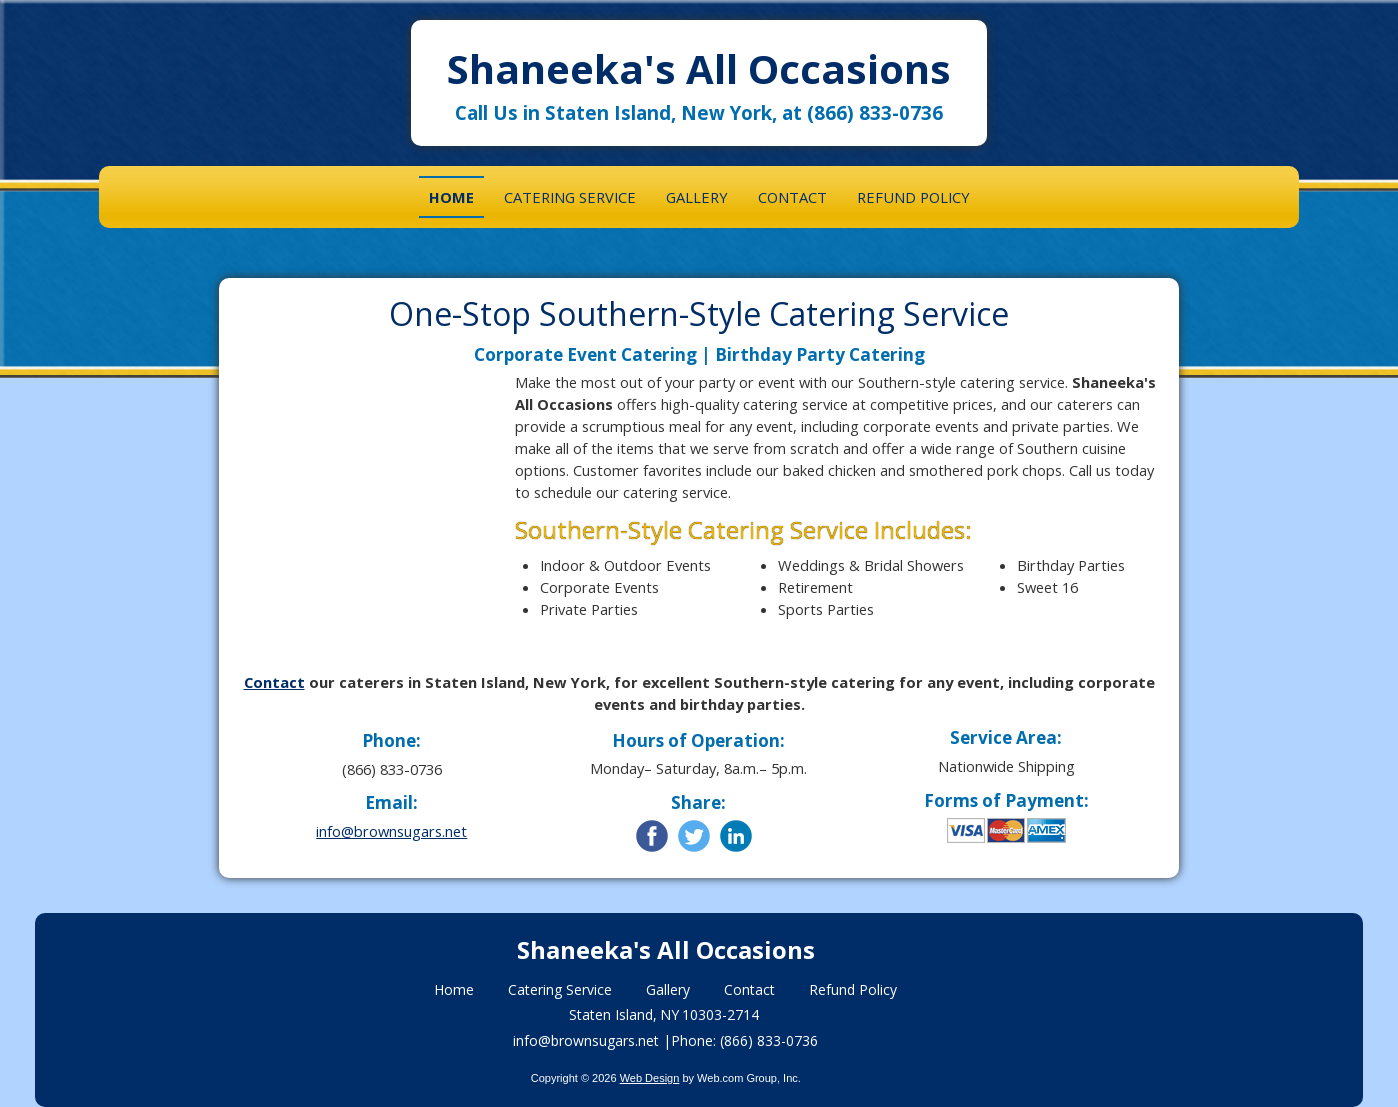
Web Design (650, 1078)
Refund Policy (853, 989)
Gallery (668, 989)
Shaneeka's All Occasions (699, 68)
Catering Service (560, 989)
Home (454, 989)
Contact (274, 682)
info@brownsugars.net (391, 831)
